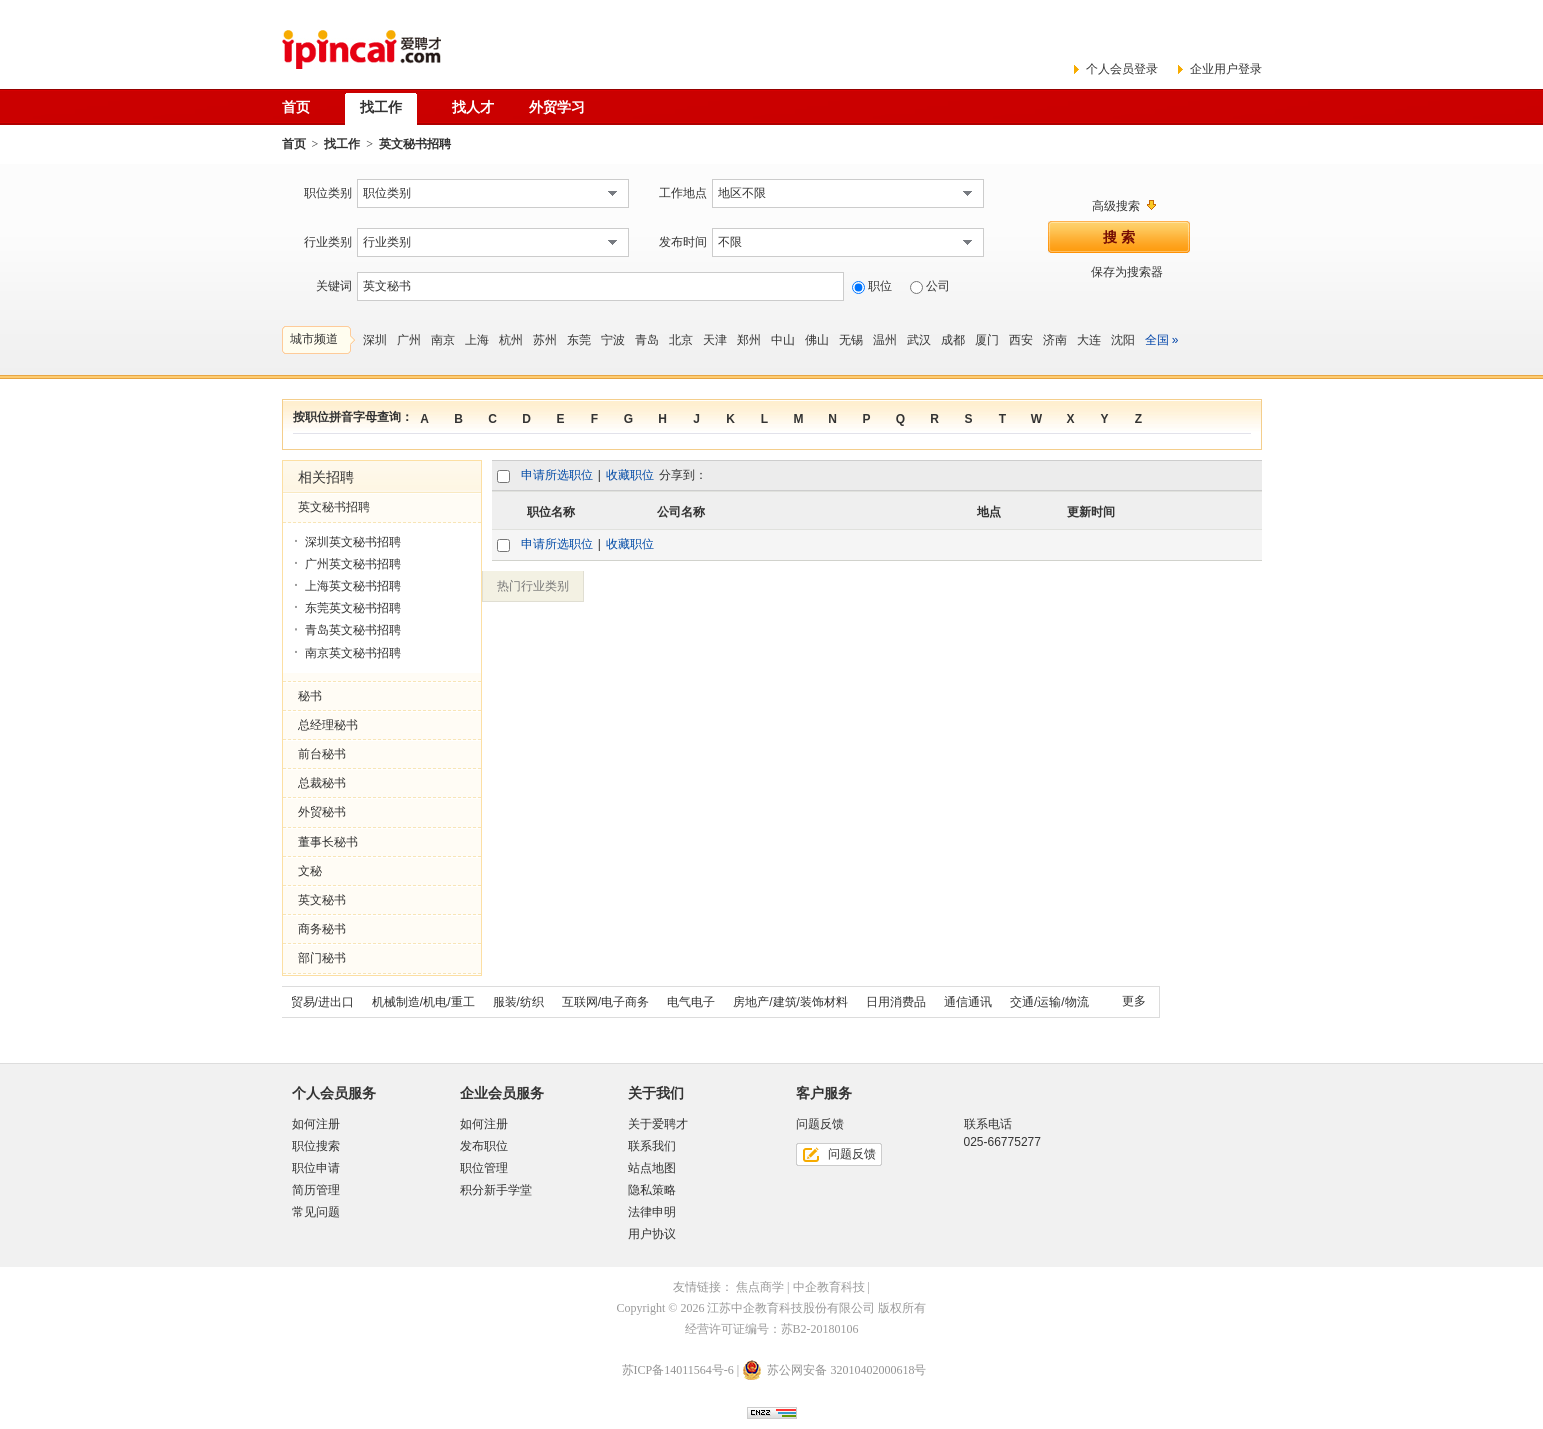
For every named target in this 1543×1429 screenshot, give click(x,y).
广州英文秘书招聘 (353, 564)
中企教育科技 (829, 1287)
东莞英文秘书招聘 (353, 608)
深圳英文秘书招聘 (353, 542)
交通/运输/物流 (1049, 1002)
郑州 (749, 340)
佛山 (817, 340)
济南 (1055, 340)
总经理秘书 (328, 725)
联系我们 (652, 1146)
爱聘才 (361, 49)
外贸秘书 (322, 812)
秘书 (310, 696)
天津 (715, 340)
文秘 (310, 871)
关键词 (334, 286)
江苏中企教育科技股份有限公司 (791, 1308)
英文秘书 (322, 900)
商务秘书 (322, 929)
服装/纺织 (518, 1002)
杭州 (511, 340)
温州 (885, 340)
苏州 (545, 340)
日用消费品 (896, 1002)
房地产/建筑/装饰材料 (790, 1002)
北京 (681, 340)
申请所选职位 (557, 475)
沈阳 (1123, 340)
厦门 (987, 340)
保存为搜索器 (1127, 272)
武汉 (919, 340)
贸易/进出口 (322, 1002)
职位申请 (316, 1168)
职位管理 (484, 1168)
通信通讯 (968, 1002)
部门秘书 (322, 958)
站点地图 (652, 1168)
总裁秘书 (322, 783)
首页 (294, 144)
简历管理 (316, 1190)
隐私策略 (652, 1190)
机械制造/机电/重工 (423, 1002)
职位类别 (328, 193)
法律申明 (652, 1212)
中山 (783, 340)
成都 (953, 340)
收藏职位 (630, 475)
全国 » (1162, 340)
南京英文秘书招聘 (353, 653)
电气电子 (691, 1002)
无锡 (851, 340)
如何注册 (316, 1124)
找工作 (342, 144)
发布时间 (683, 242)
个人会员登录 (1122, 69)
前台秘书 (322, 754)
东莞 (579, 340)
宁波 (613, 340)
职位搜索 (316, 1146)
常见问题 (316, 1212)
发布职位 (484, 1146)
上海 (477, 340)
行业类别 (328, 242)
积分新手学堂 (496, 1190)
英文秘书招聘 (334, 507)
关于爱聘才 (658, 1124)
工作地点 (683, 193)
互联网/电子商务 (605, 1002)
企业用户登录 (1226, 69)
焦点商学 (760, 1287)
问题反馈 (852, 1154)
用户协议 (652, 1234)
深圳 (375, 340)
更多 (1134, 1001)
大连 (1089, 340)
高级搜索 (1116, 206)
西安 (1021, 340)
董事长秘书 (328, 842)
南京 (443, 340)
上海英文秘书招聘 (353, 586)
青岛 (647, 340)
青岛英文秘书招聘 (353, 630)
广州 (409, 340)
